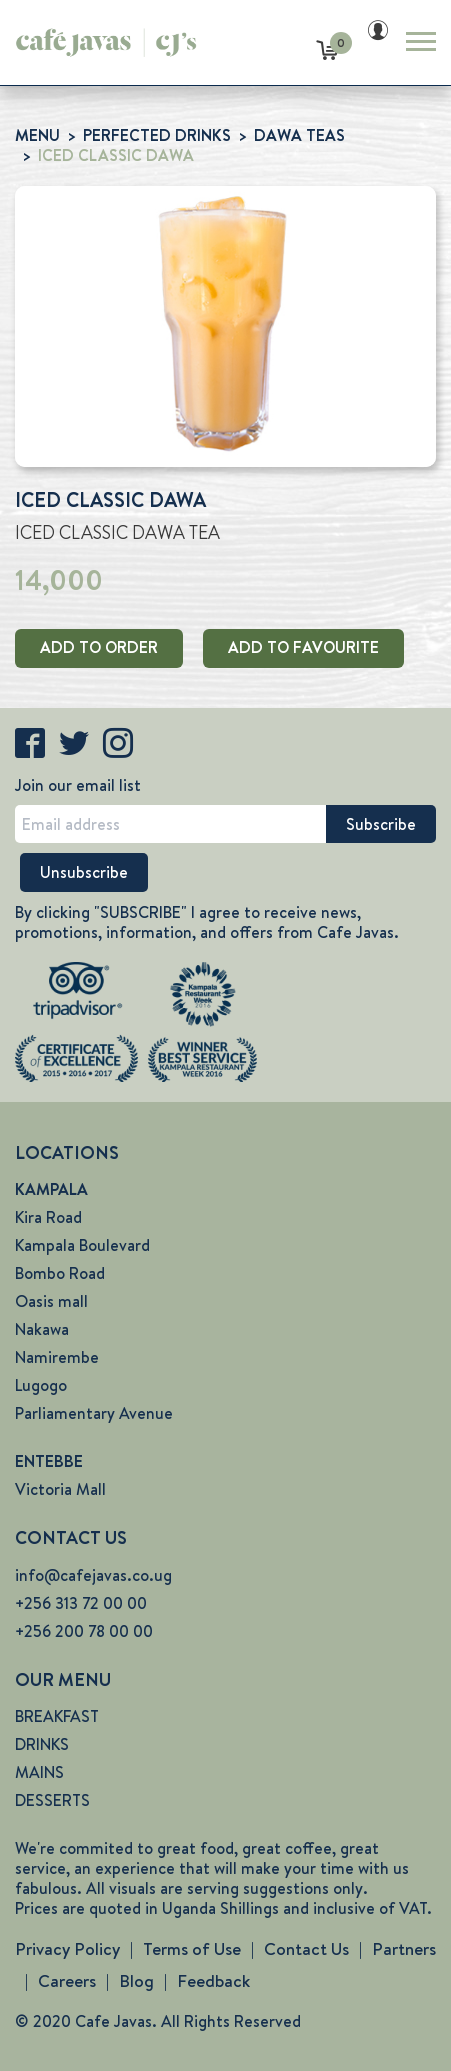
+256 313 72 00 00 (81, 1603)
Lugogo (41, 1385)
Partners (404, 1949)
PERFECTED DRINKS (157, 135)
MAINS (39, 1772)
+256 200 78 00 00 (84, 1631)
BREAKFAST (57, 1716)
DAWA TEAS (299, 135)
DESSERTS (52, 1800)
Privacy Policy (67, 1949)
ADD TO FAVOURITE (303, 647)
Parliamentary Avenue (94, 1413)
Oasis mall (51, 1301)
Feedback (213, 1981)
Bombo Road (60, 1273)
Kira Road (48, 1217)
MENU (37, 135)
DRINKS (42, 1744)
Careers (67, 1981)
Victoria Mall (60, 1489)
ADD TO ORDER (99, 647)
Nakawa (42, 1329)
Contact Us (306, 1949)
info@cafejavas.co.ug (93, 1575)
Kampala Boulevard (82, 1245)
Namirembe (57, 1357)
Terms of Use (192, 1949)
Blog (136, 1981)
